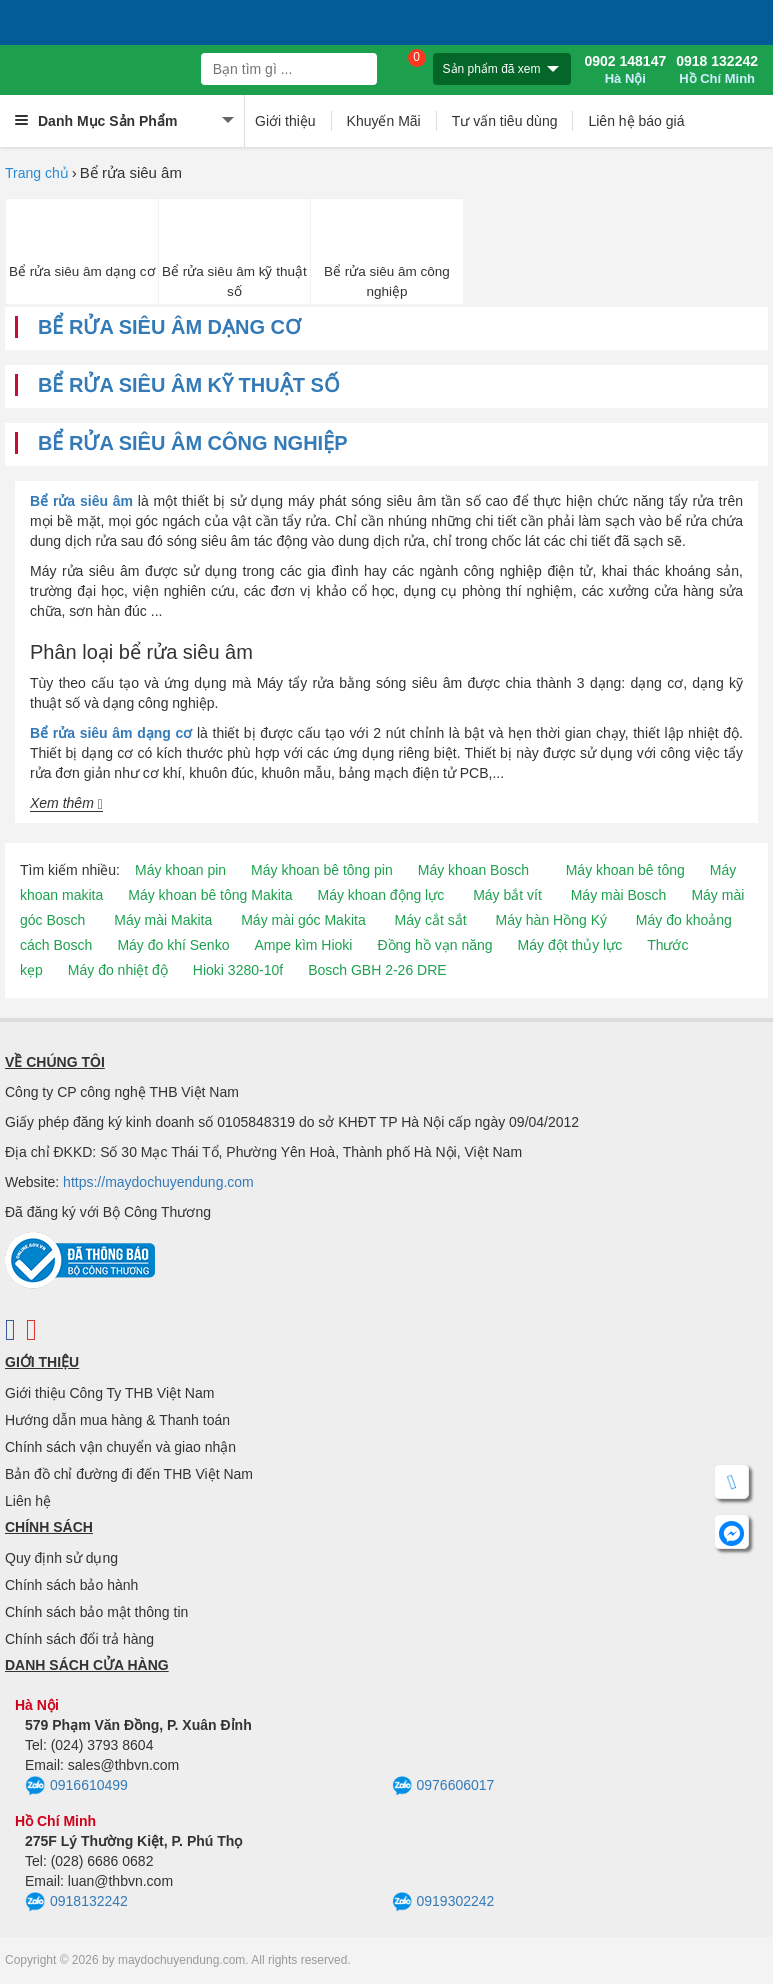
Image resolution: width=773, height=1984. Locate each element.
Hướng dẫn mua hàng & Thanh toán (117, 1420)
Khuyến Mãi (384, 121)
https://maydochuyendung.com (158, 1182)
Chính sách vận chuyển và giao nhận (120, 1447)
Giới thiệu (285, 121)
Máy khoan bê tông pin (322, 870)
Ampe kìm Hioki (303, 945)
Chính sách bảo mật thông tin (96, 1612)
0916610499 (76, 1786)
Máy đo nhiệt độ (118, 970)
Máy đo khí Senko (173, 945)
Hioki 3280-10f (238, 970)
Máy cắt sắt (431, 920)
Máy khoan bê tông (625, 870)
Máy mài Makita (163, 920)
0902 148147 (625, 70)
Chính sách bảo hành (71, 1585)
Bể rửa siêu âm (81, 501)
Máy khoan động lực (381, 895)
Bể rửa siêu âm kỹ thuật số (234, 281)
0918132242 (76, 1902)
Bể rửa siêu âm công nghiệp (387, 281)
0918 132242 (717, 70)
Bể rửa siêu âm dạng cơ (82, 271)
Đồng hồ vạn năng (434, 945)
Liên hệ (28, 1501)
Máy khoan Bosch (473, 870)
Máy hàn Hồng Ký (551, 920)
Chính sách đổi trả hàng (79, 1639)
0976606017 (443, 1786)
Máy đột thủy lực (570, 945)
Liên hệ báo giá (636, 121)
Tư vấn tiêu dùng (505, 121)
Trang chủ (37, 173)
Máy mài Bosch (619, 895)
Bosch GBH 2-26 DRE (377, 970)
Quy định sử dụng (61, 1558)
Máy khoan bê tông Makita (210, 895)
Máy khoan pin (180, 870)
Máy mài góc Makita (303, 920)
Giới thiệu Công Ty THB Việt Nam (109, 1393)
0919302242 (443, 1902)
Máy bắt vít (507, 895)
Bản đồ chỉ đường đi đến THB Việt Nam (129, 1474)
